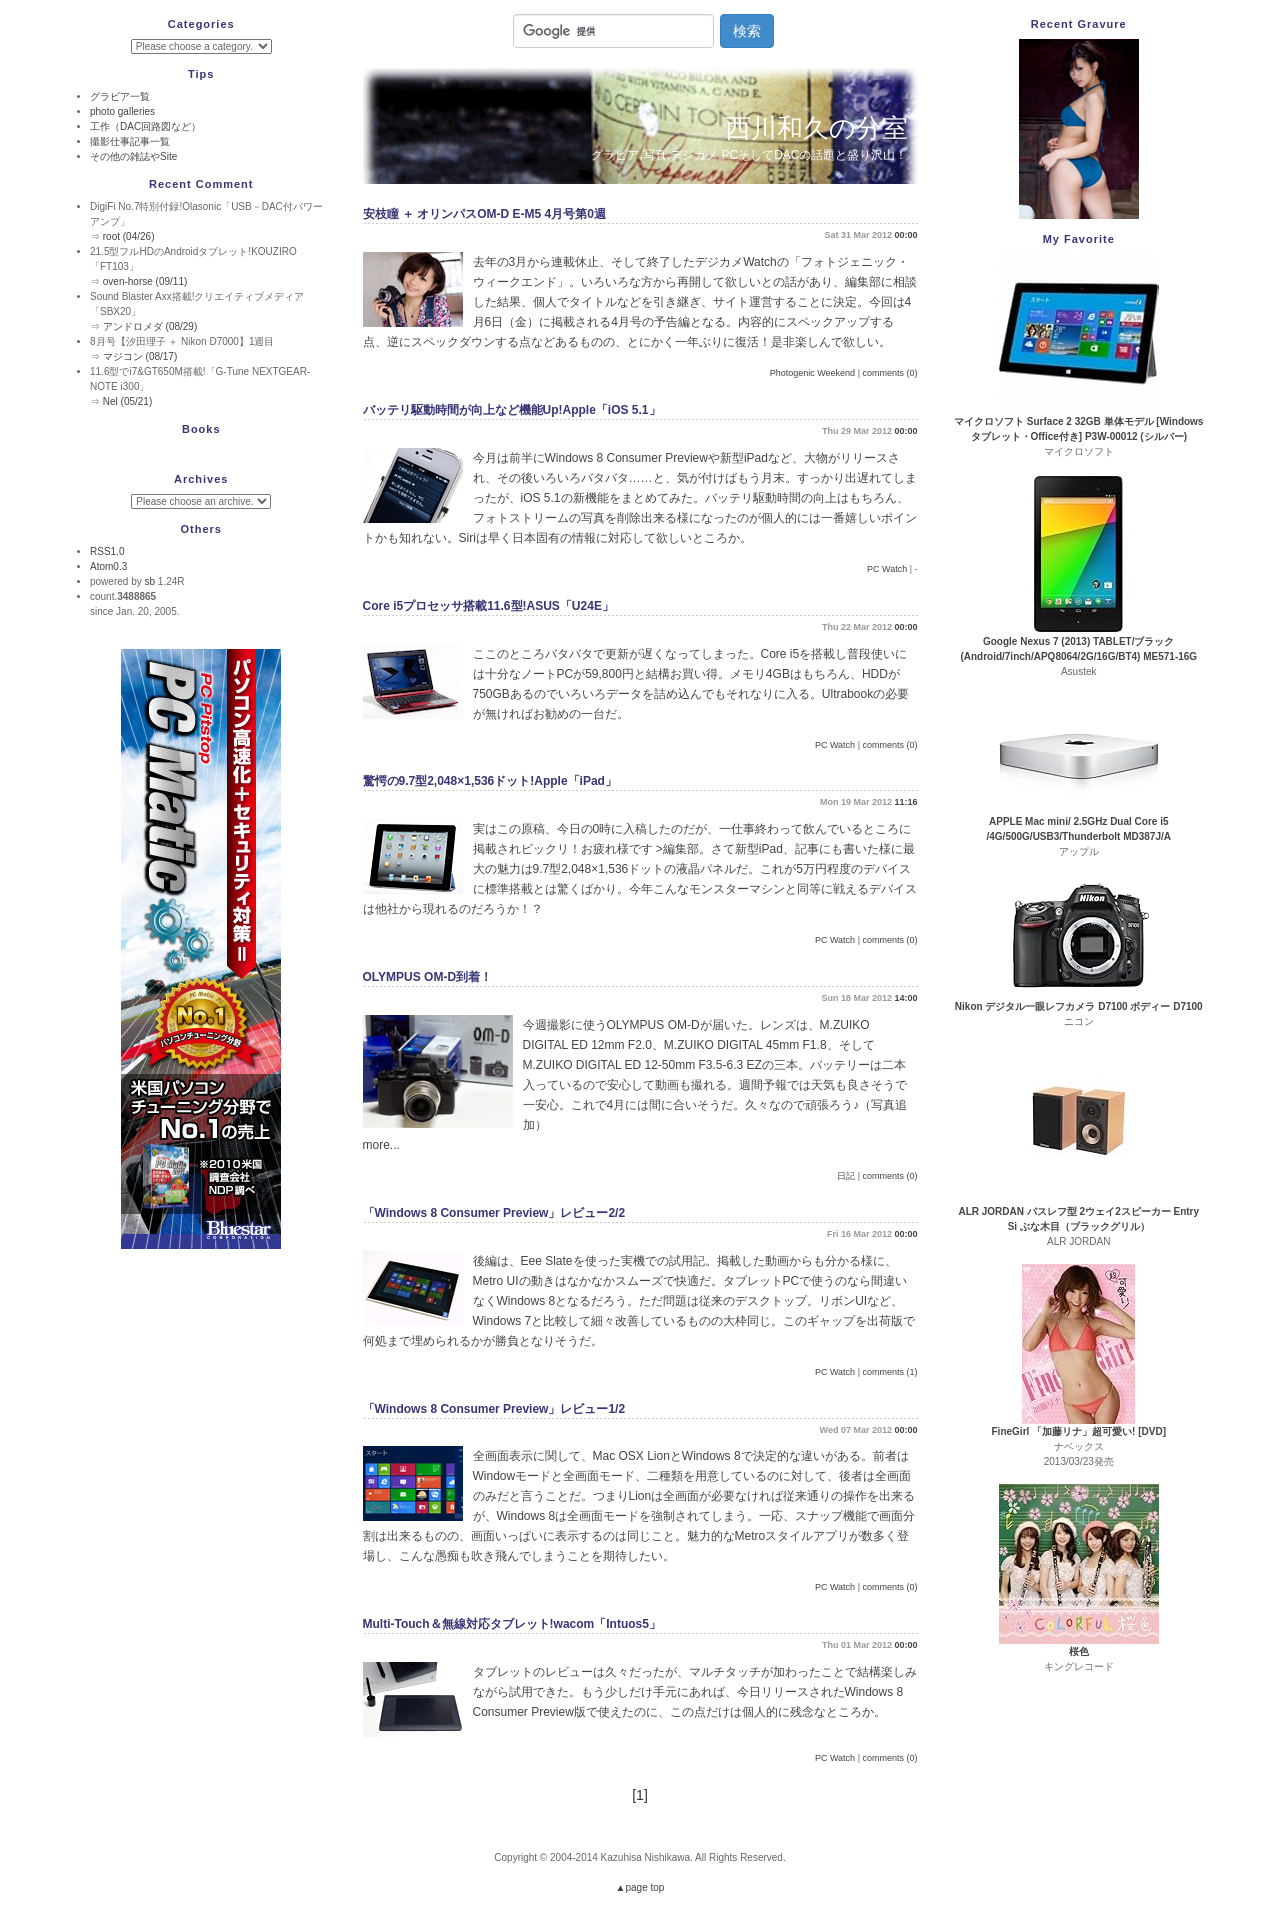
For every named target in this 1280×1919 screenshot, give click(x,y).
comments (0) (889, 373)
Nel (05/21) (127, 401)
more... (381, 1145)
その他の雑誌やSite (133, 156)
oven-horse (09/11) (145, 281)
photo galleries (122, 111)
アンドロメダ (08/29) (150, 326)
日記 (846, 1176)
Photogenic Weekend (812, 373)
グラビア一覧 (120, 96)
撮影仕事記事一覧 (130, 141)
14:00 (905, 998)
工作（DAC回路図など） (145, 126)
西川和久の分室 (816, 128)
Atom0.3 (108, 566)
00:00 (905, 235)
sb (149, 581)
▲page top (640, 1887)
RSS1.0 (107, 551)
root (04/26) (129, 236)
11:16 (905, 802)
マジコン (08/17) (140, 356)
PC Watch (887, 569)
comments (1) (889, 1372)
